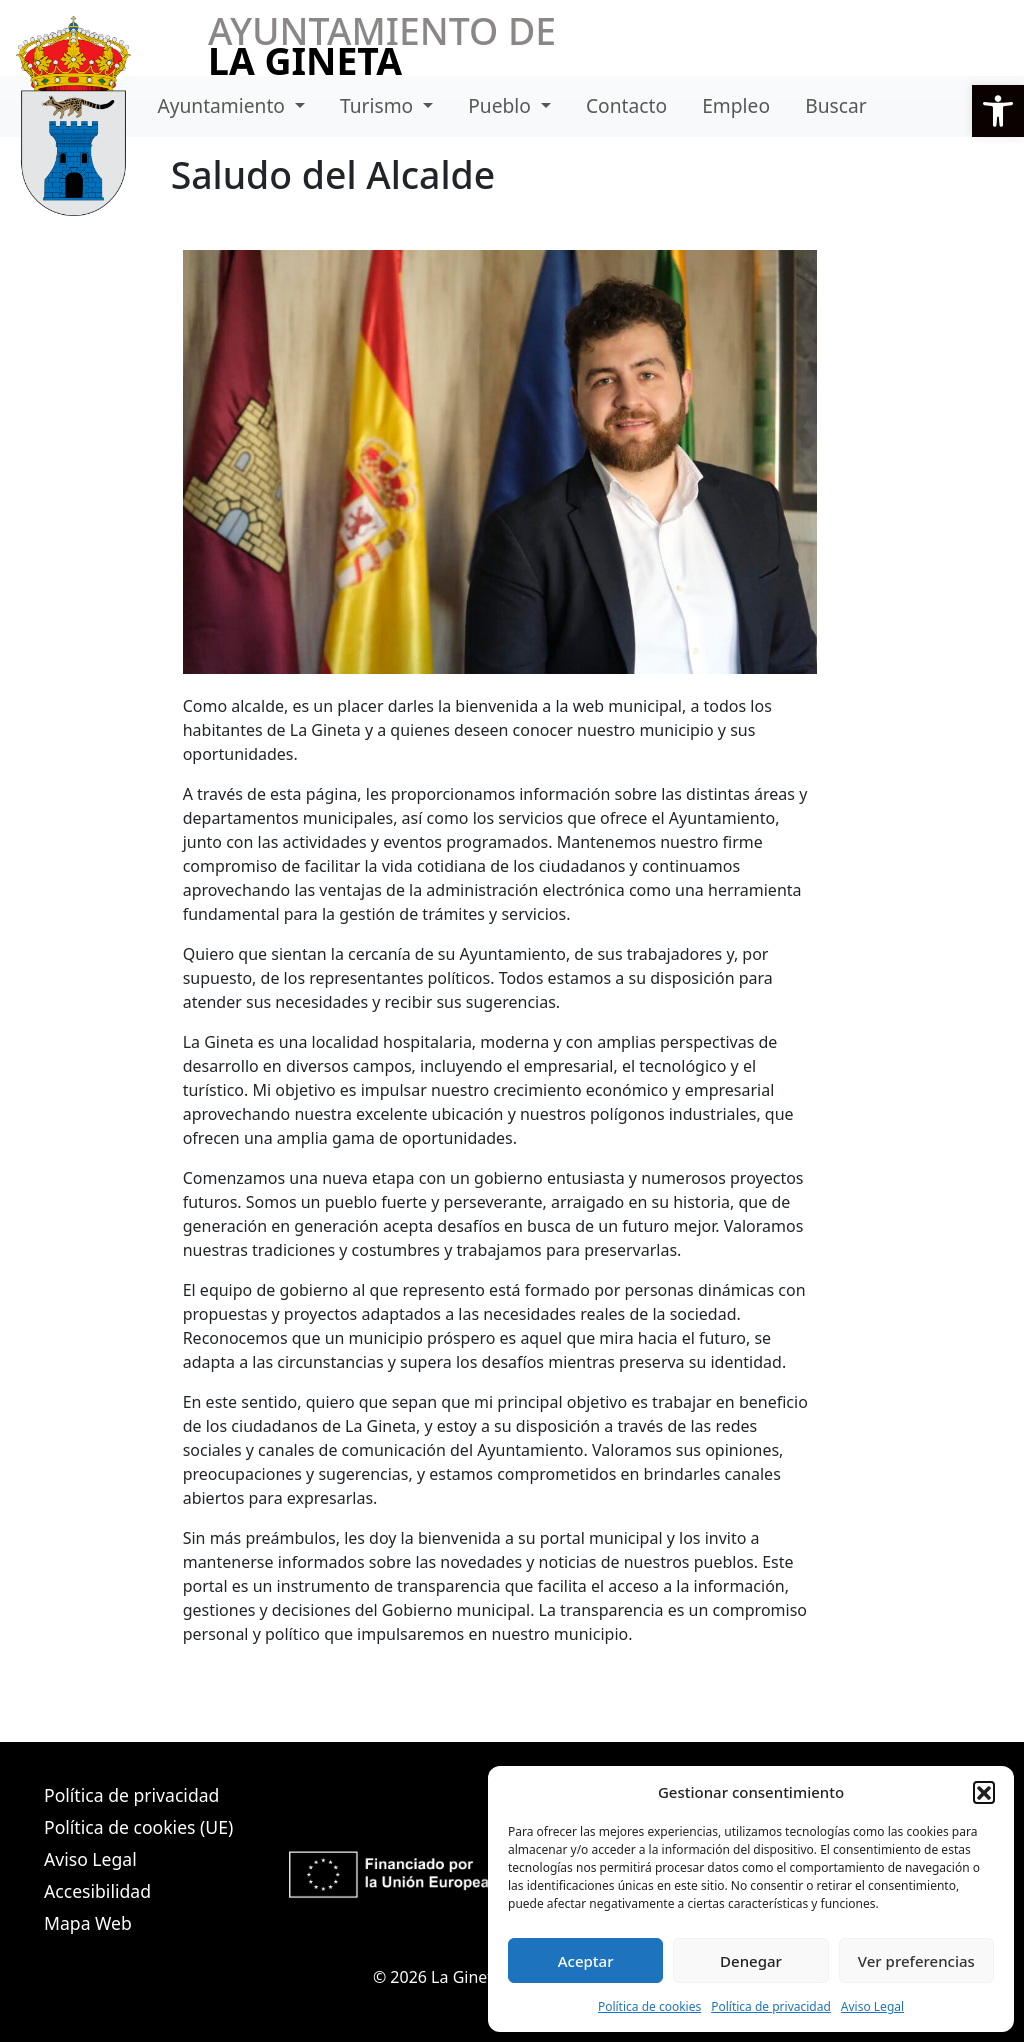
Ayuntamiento (223, 105)
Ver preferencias (916, 1961)
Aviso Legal (872, 2006)
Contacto (626, 105)
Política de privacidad (771, 2006)
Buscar (835, 105)
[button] (998, 111)
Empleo (736, 105)
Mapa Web (88, 1923)
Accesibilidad (97, 1891)
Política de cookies (649, 2006)
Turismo (379, 105)
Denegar (751, 1961)
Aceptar (586, 1961)
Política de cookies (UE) (138, 1827)
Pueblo (502, 105)
